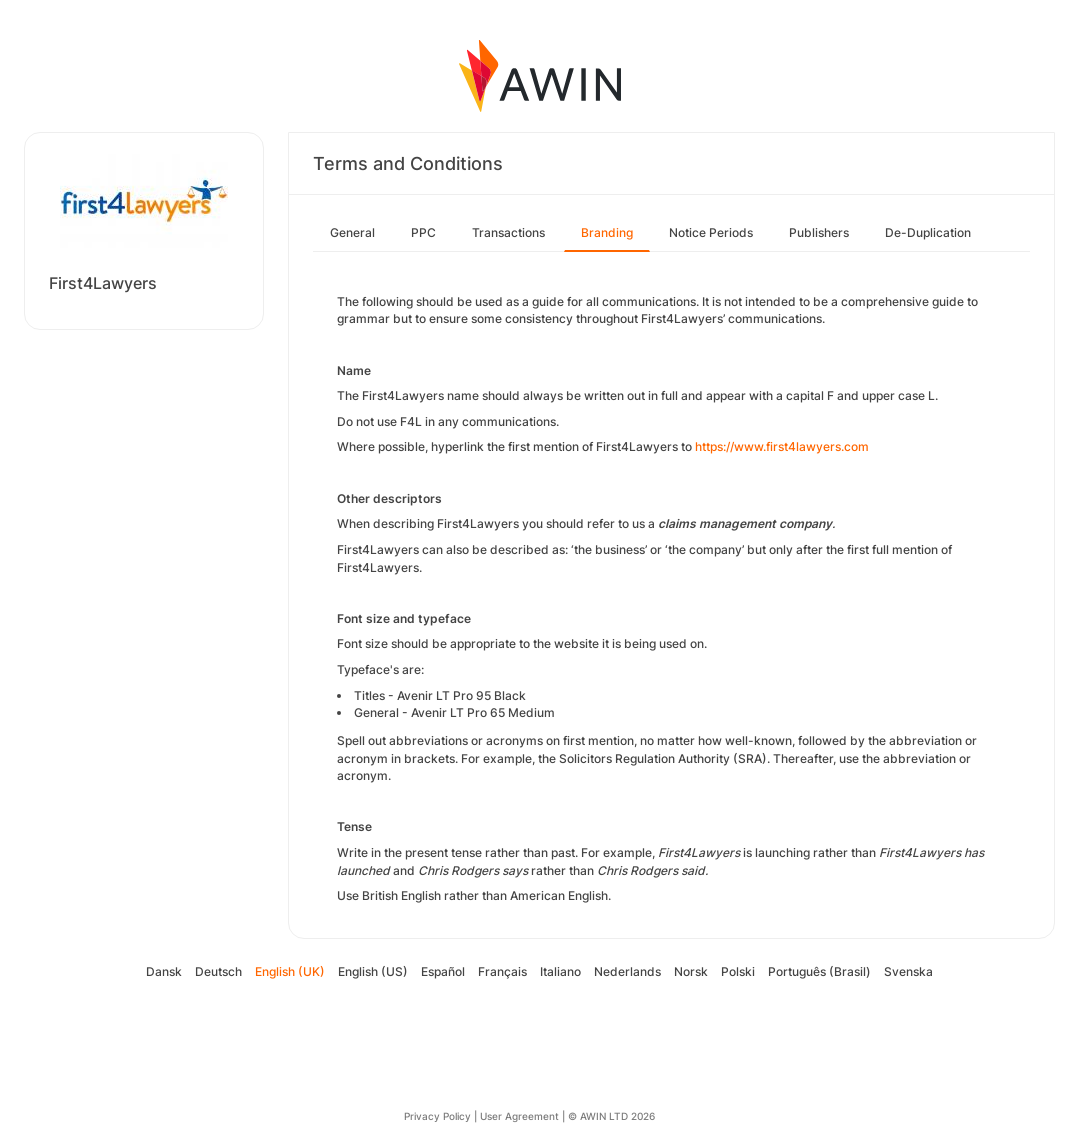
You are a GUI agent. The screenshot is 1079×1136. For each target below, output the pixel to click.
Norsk (691, 971)
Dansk (164, 971)
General (352, 232)
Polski (738, 971)
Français (502, 971)
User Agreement (519, 1116)
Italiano (560, 971)
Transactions (508, 232)
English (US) (373, 971)
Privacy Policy (437, 1116)
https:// (714, 446)
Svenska (908, 971)
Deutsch (218, 971)
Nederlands (627, 971)
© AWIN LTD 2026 (611, 1116)
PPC (423, 232)
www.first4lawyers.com (801, 446)
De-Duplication (928, 232)
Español (443, 971)
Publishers (819, 232)
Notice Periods (711, 232)
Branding (607, 232)
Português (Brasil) (819, 971)
